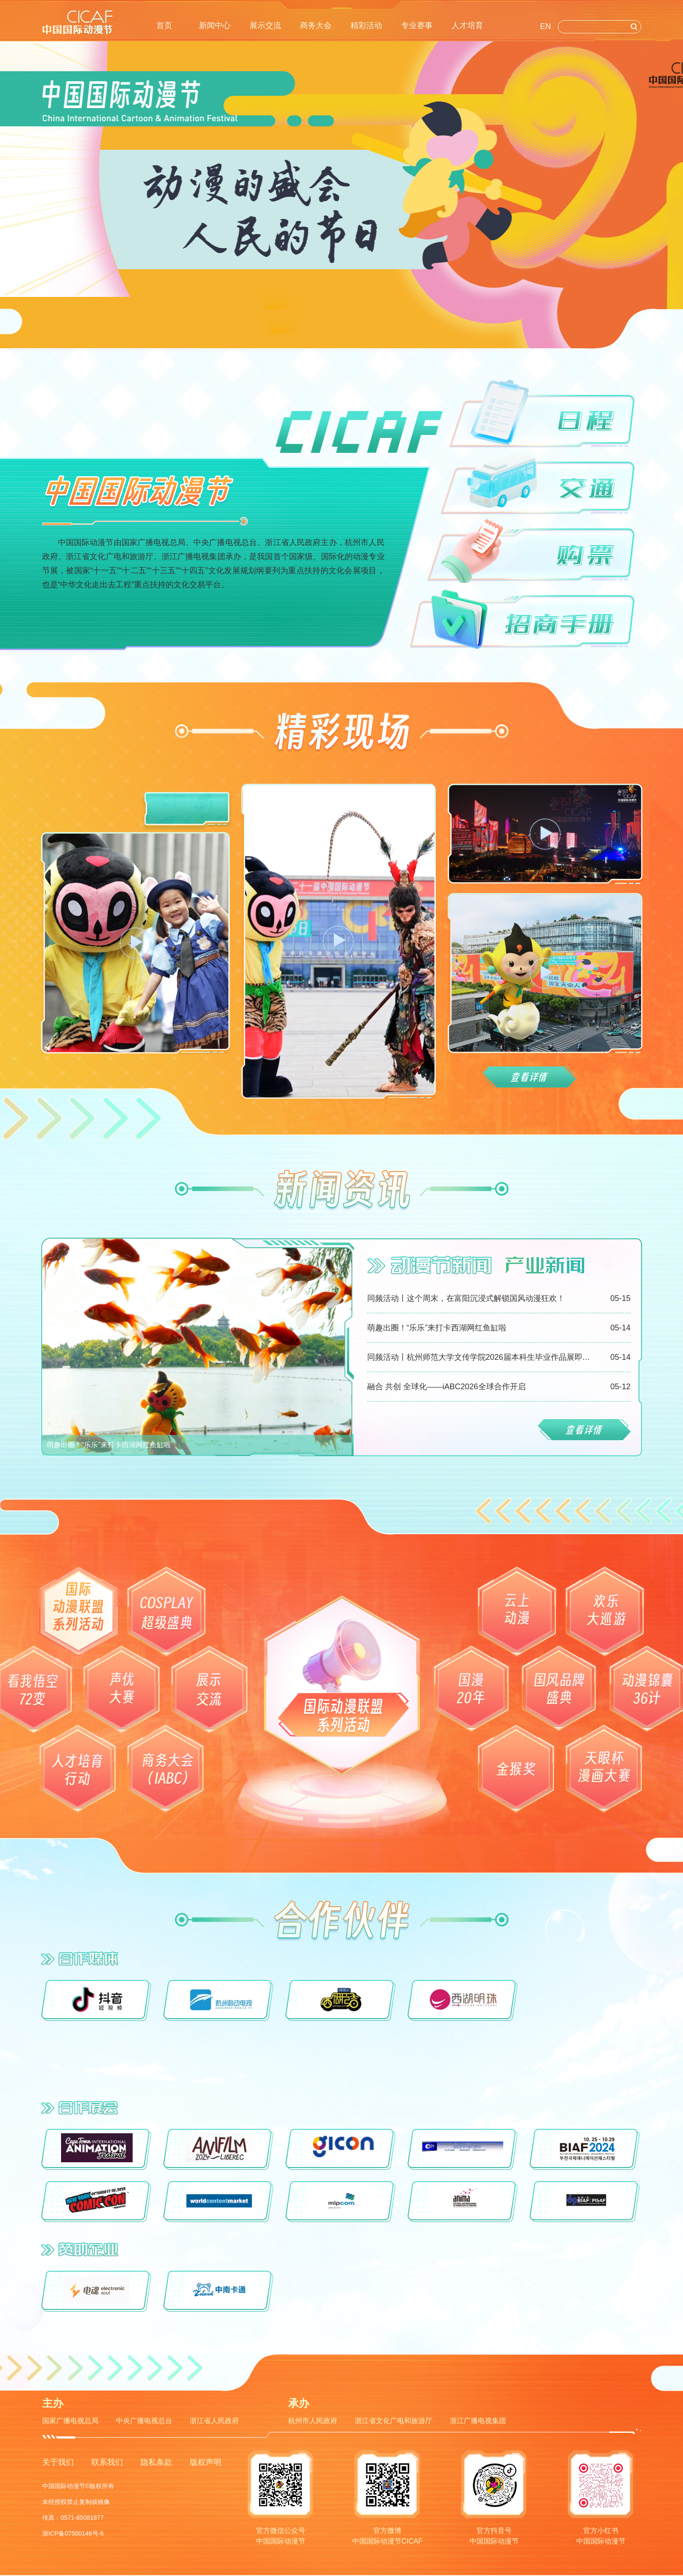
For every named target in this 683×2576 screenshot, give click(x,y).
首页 (164, 25)
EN (545, 26)
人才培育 (467, 25)
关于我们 (58, 2462)
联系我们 (107, 2462)
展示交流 (265, 25)
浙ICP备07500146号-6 (73, 2533)
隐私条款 (156, 2462)
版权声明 (205, 2462)
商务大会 (316, 25)
